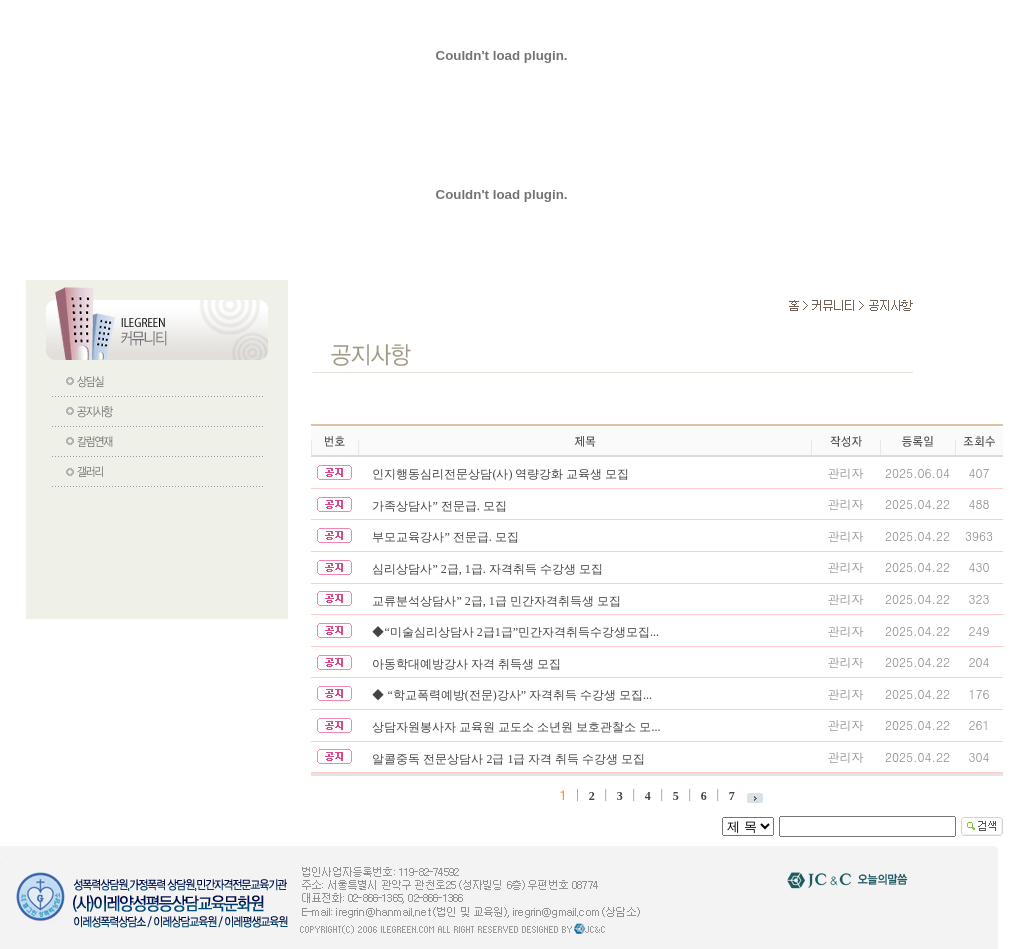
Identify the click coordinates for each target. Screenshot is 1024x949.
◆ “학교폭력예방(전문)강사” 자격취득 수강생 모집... (512, 695)
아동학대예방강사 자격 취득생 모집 (466, 664)
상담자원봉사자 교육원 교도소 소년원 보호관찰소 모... (516, 727)
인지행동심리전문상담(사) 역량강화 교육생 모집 (500, 474)
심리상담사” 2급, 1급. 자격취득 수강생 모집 (487, 569)
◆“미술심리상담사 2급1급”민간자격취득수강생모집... (515, 632)
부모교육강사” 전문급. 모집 (445, 537)
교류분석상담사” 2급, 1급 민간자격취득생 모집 (496, 601)
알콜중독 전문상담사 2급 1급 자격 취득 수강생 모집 (508, 759)
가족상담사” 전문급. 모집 (439, 506)
